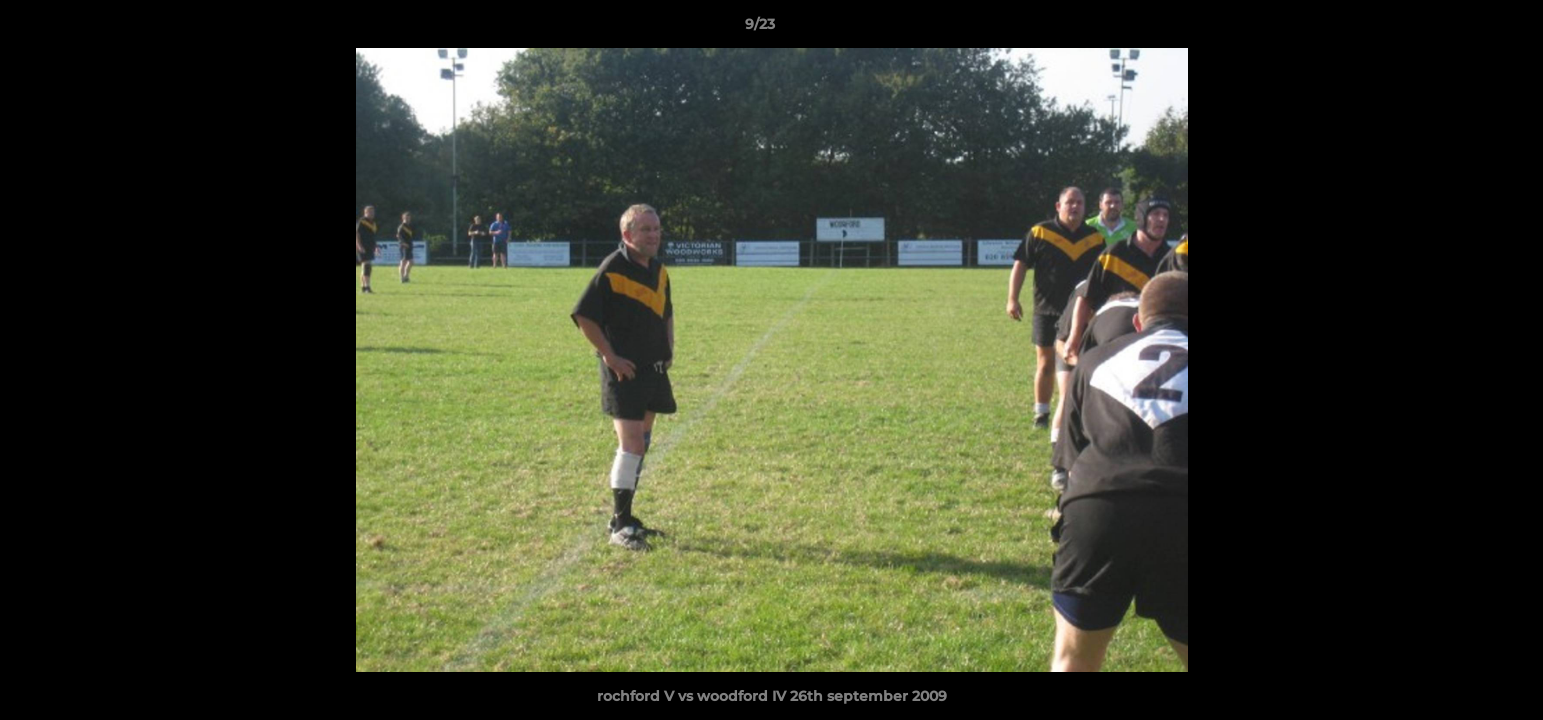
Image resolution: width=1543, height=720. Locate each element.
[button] (1459, 29)
